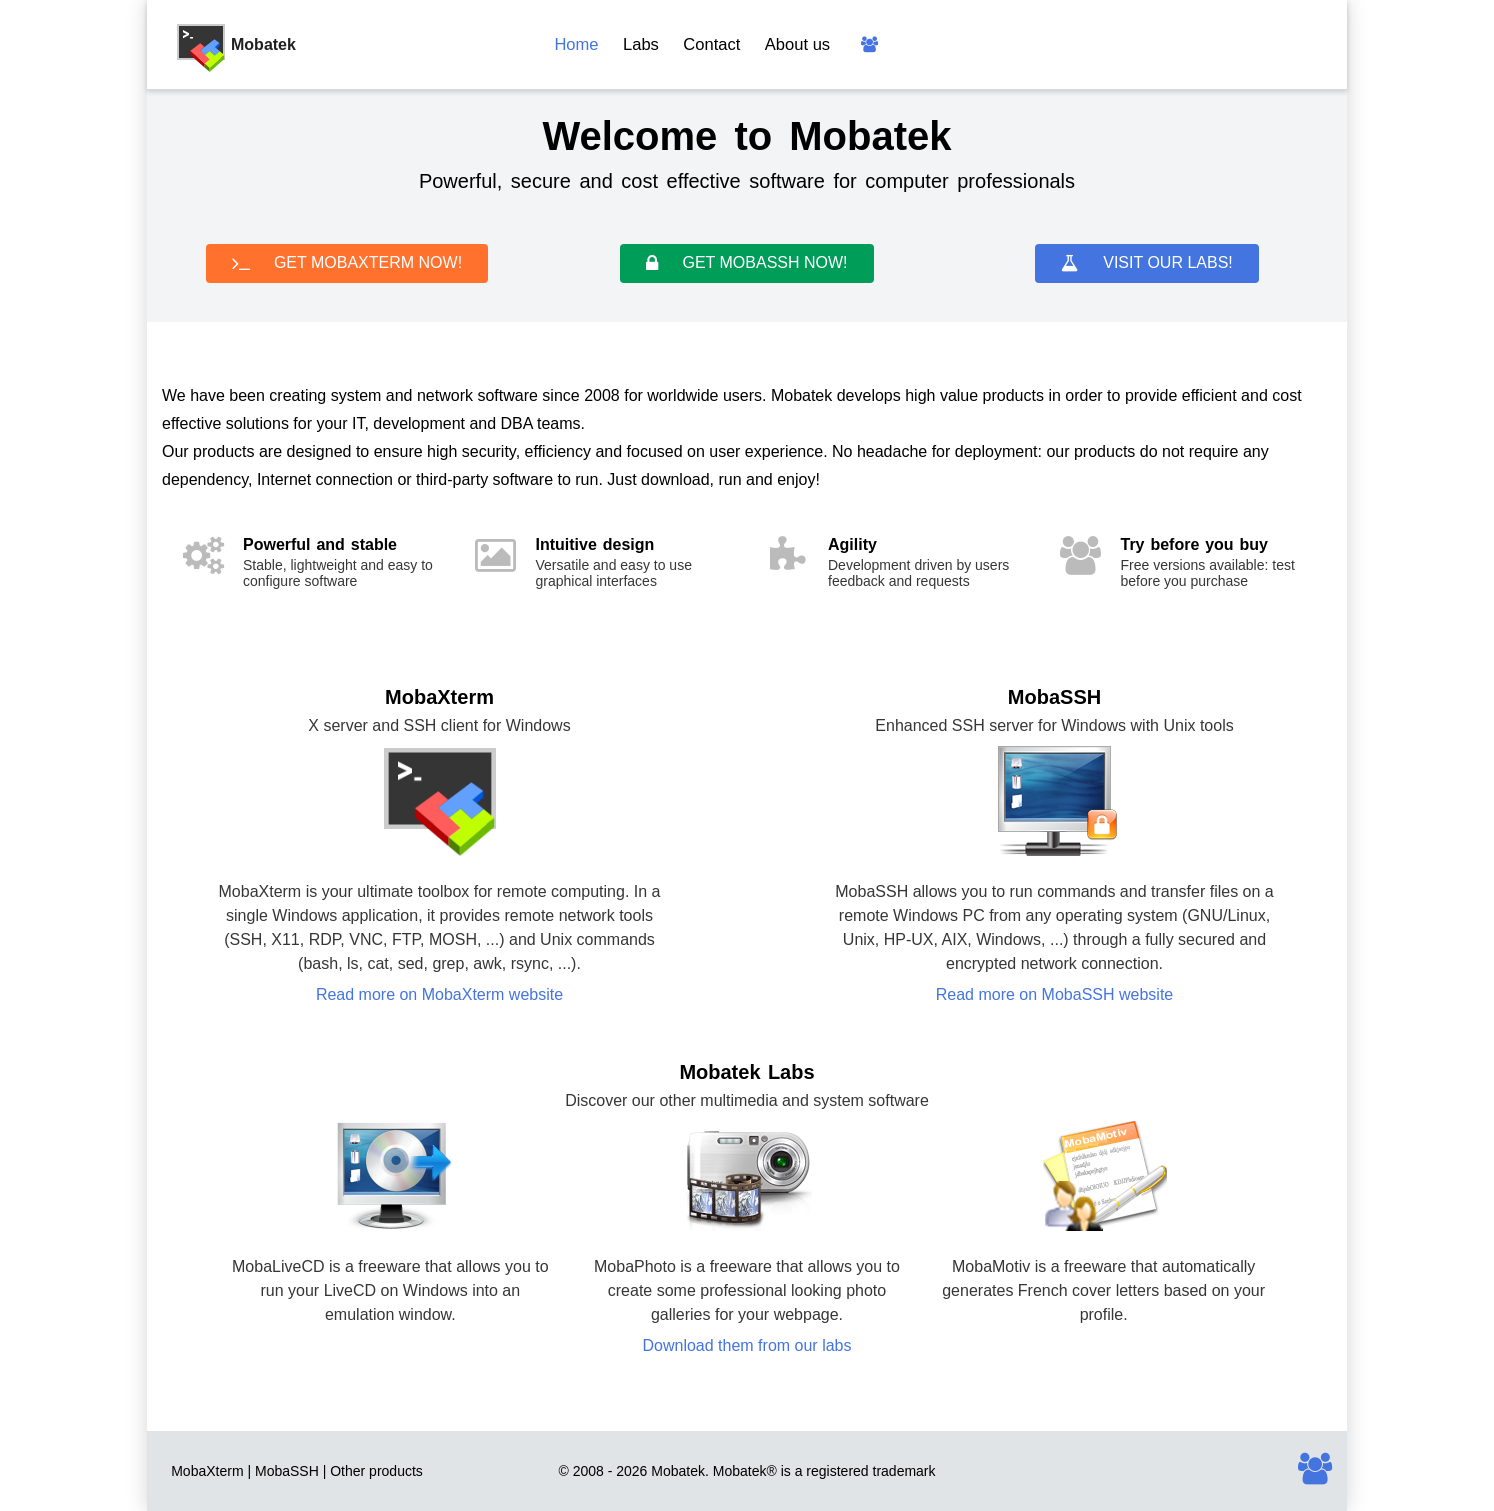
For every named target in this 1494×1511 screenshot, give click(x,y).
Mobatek (740, 1471)
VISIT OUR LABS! (1147, 263)
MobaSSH (287, 1471)
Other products (376, 1471)
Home (576, 44)
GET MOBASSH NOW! (746, 263)
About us (797, 44)
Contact (711, 44)
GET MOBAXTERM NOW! (347, 263)
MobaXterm (207, 1471)
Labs (641, 44)
